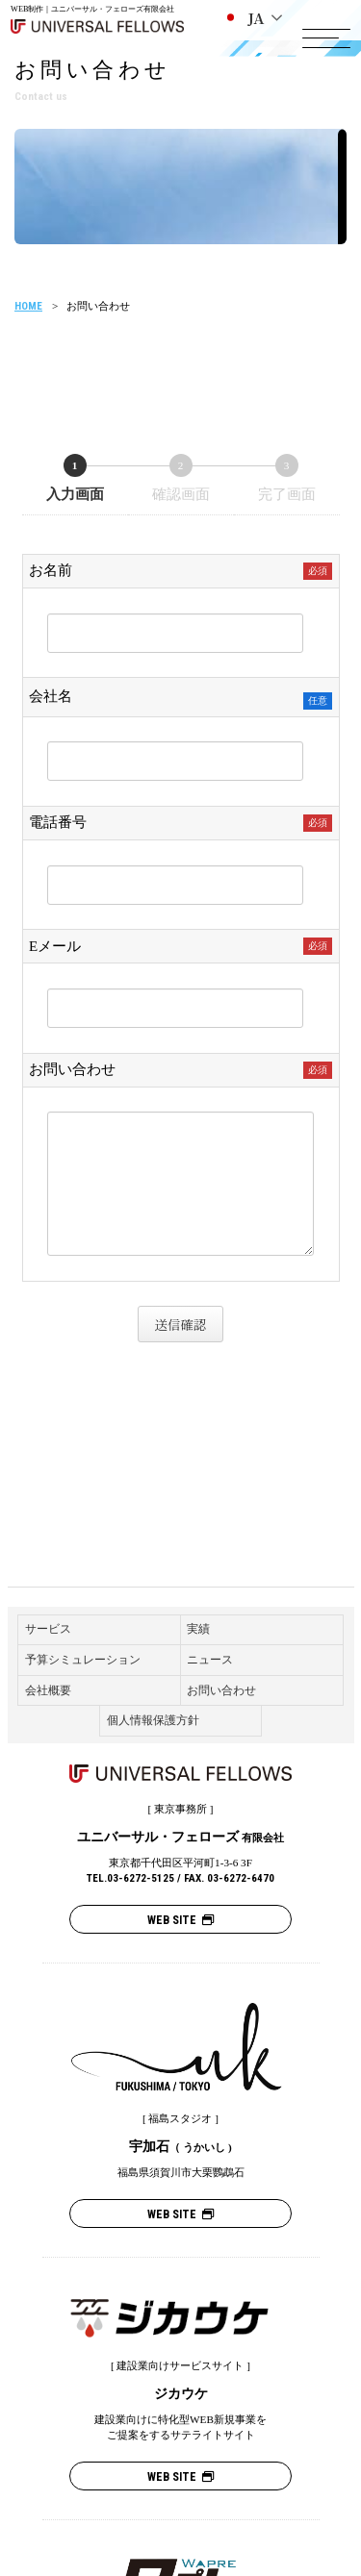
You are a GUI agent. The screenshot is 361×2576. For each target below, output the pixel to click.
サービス (48, 1629)
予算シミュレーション (83, 1659)
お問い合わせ (221, 1690)
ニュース (210, 1659)
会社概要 (48, 1690)
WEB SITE (180, 1920)
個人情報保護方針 (153, 1720)
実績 (198, 1629)
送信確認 (186, 1324)
